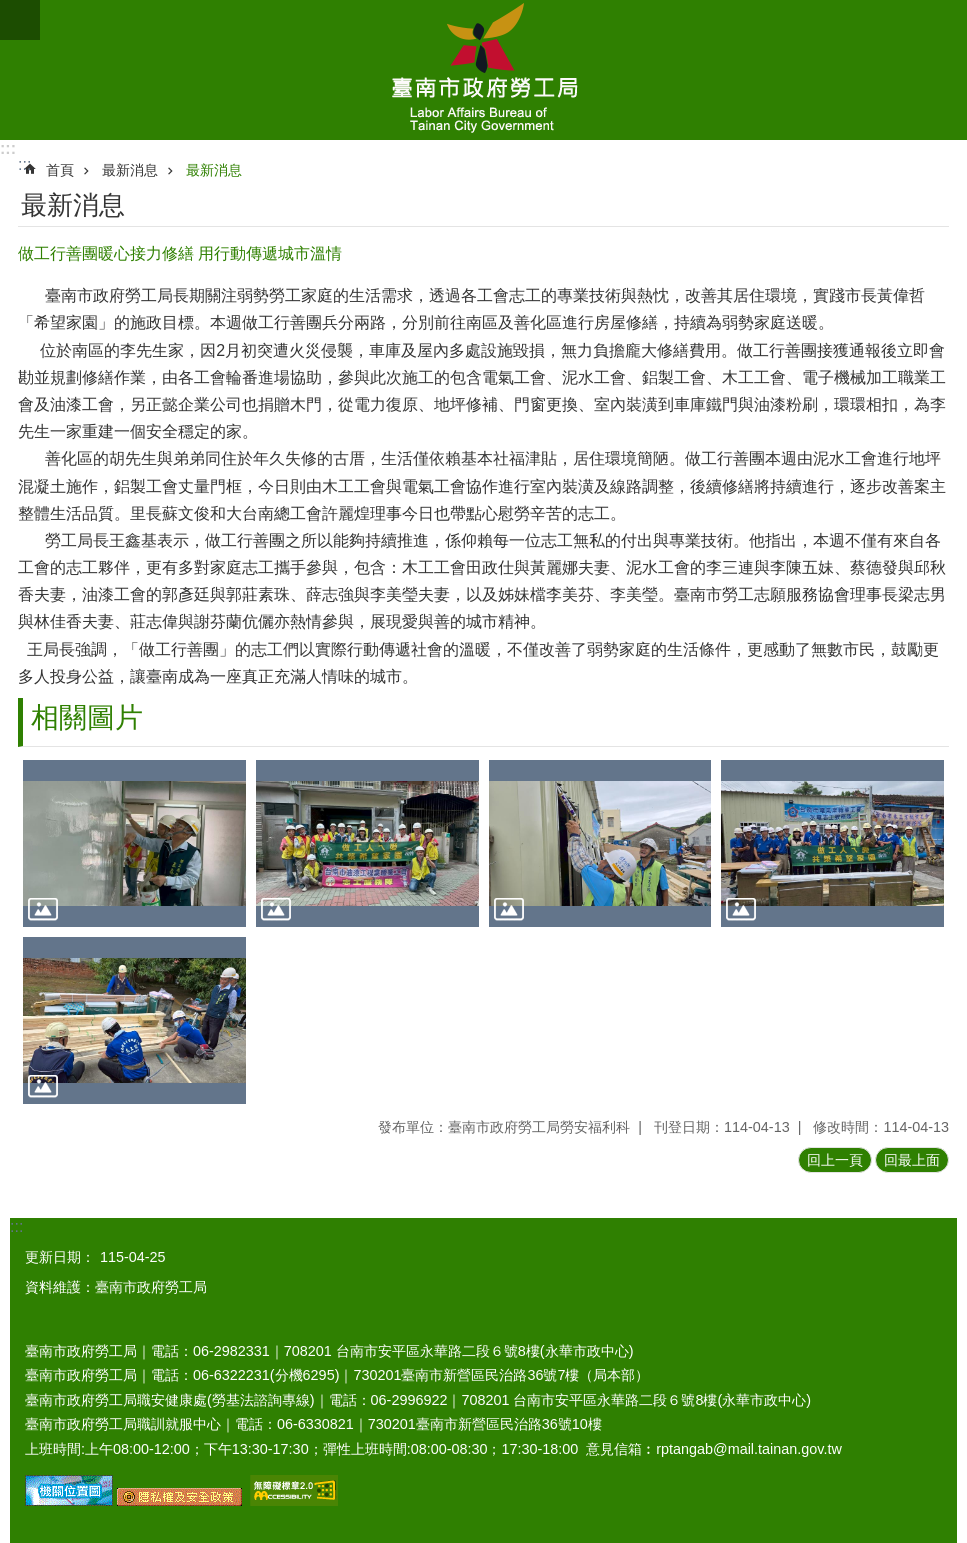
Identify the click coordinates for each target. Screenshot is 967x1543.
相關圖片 (87, 717)
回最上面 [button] (912, 1160)
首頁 (60, 170)
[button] (134, 843)
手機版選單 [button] (20, 20)
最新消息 (130, 170)
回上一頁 (835, 1160)
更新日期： (60, 1257)
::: (8, 148)
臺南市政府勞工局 (483, 70)
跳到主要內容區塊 (10, 10)
